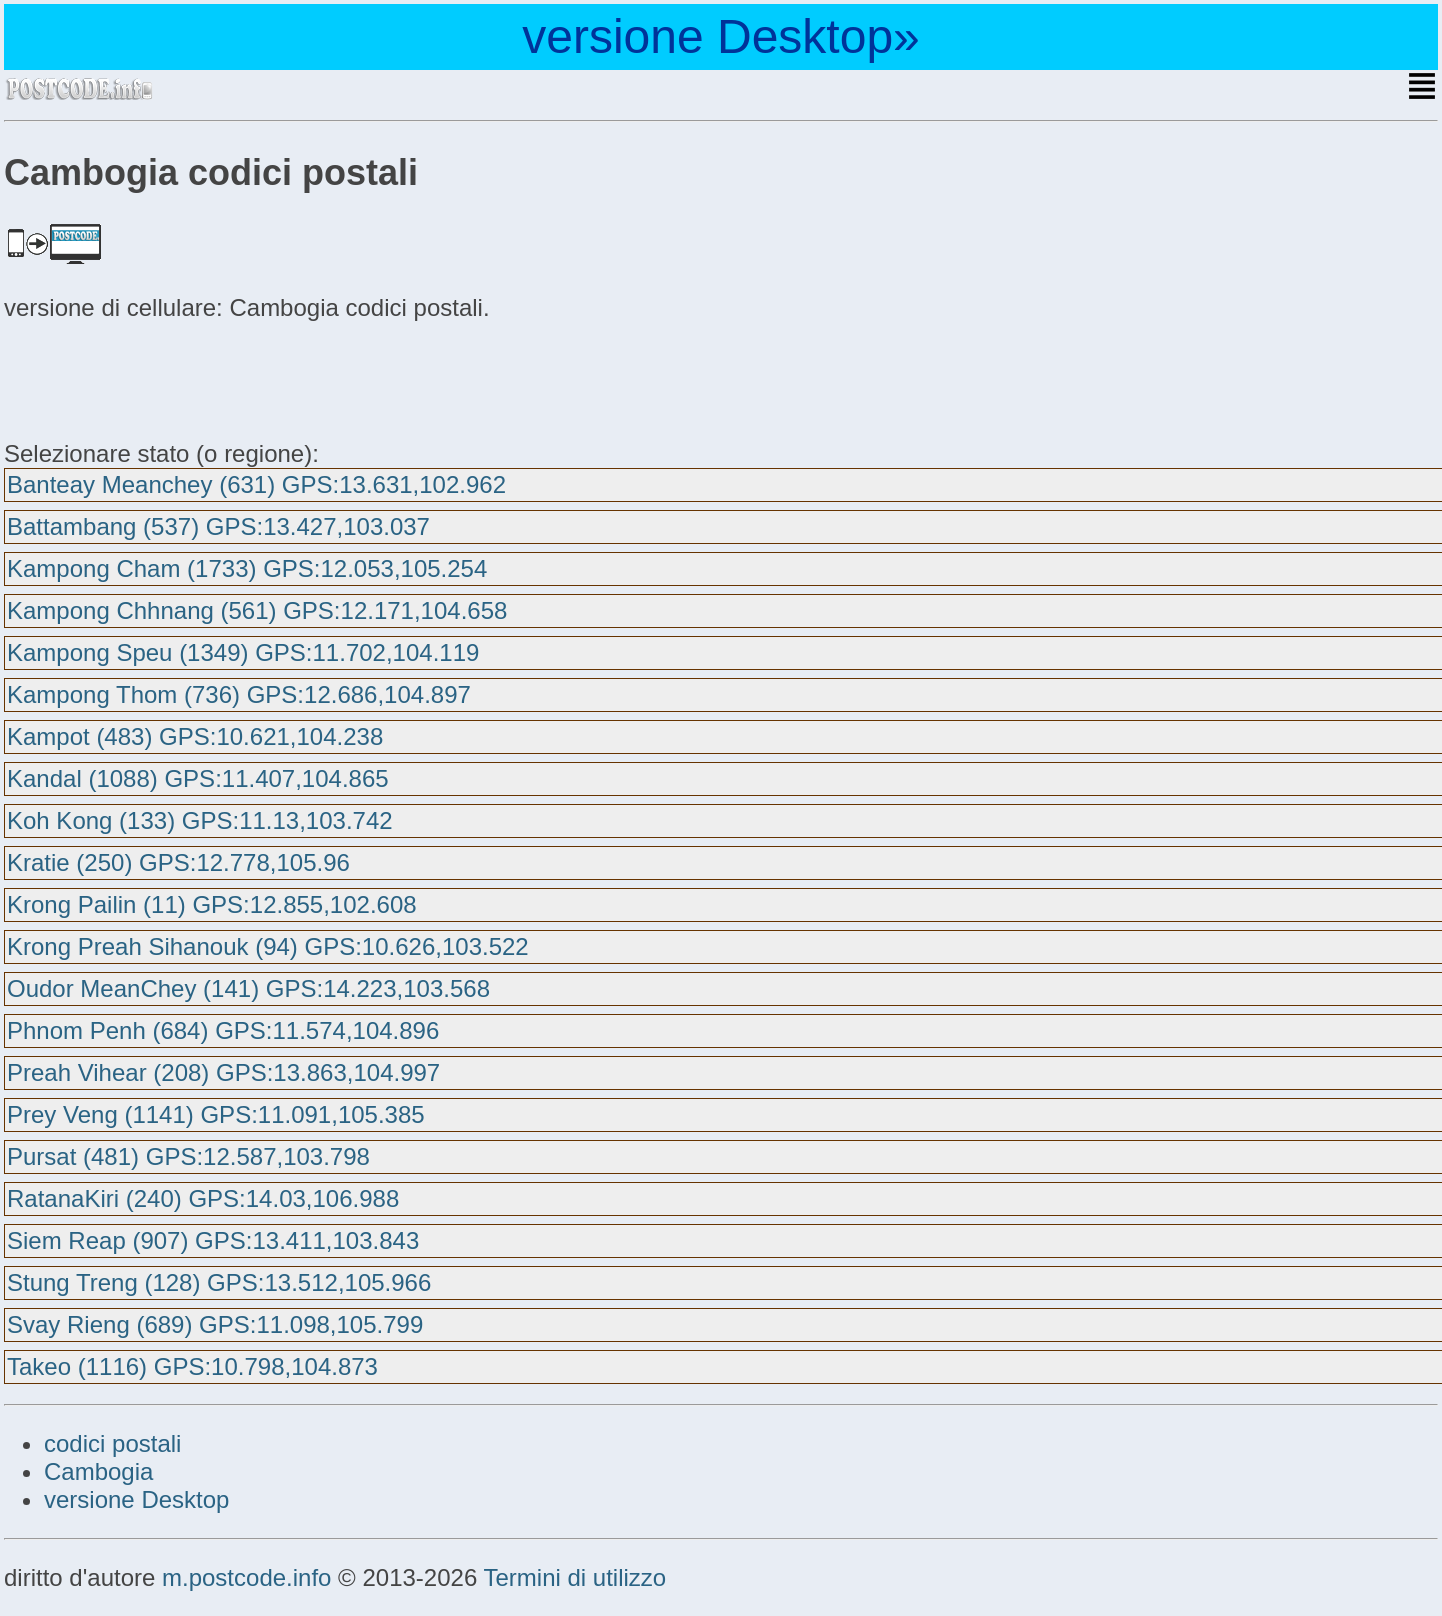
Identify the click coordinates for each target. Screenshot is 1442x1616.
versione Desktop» (721, 36)
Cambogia (98, 1471)
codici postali (112, 1443)
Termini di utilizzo (574, 1577)
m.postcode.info (246, 1577)
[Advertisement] (164, 378)
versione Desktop (136, 1499)
